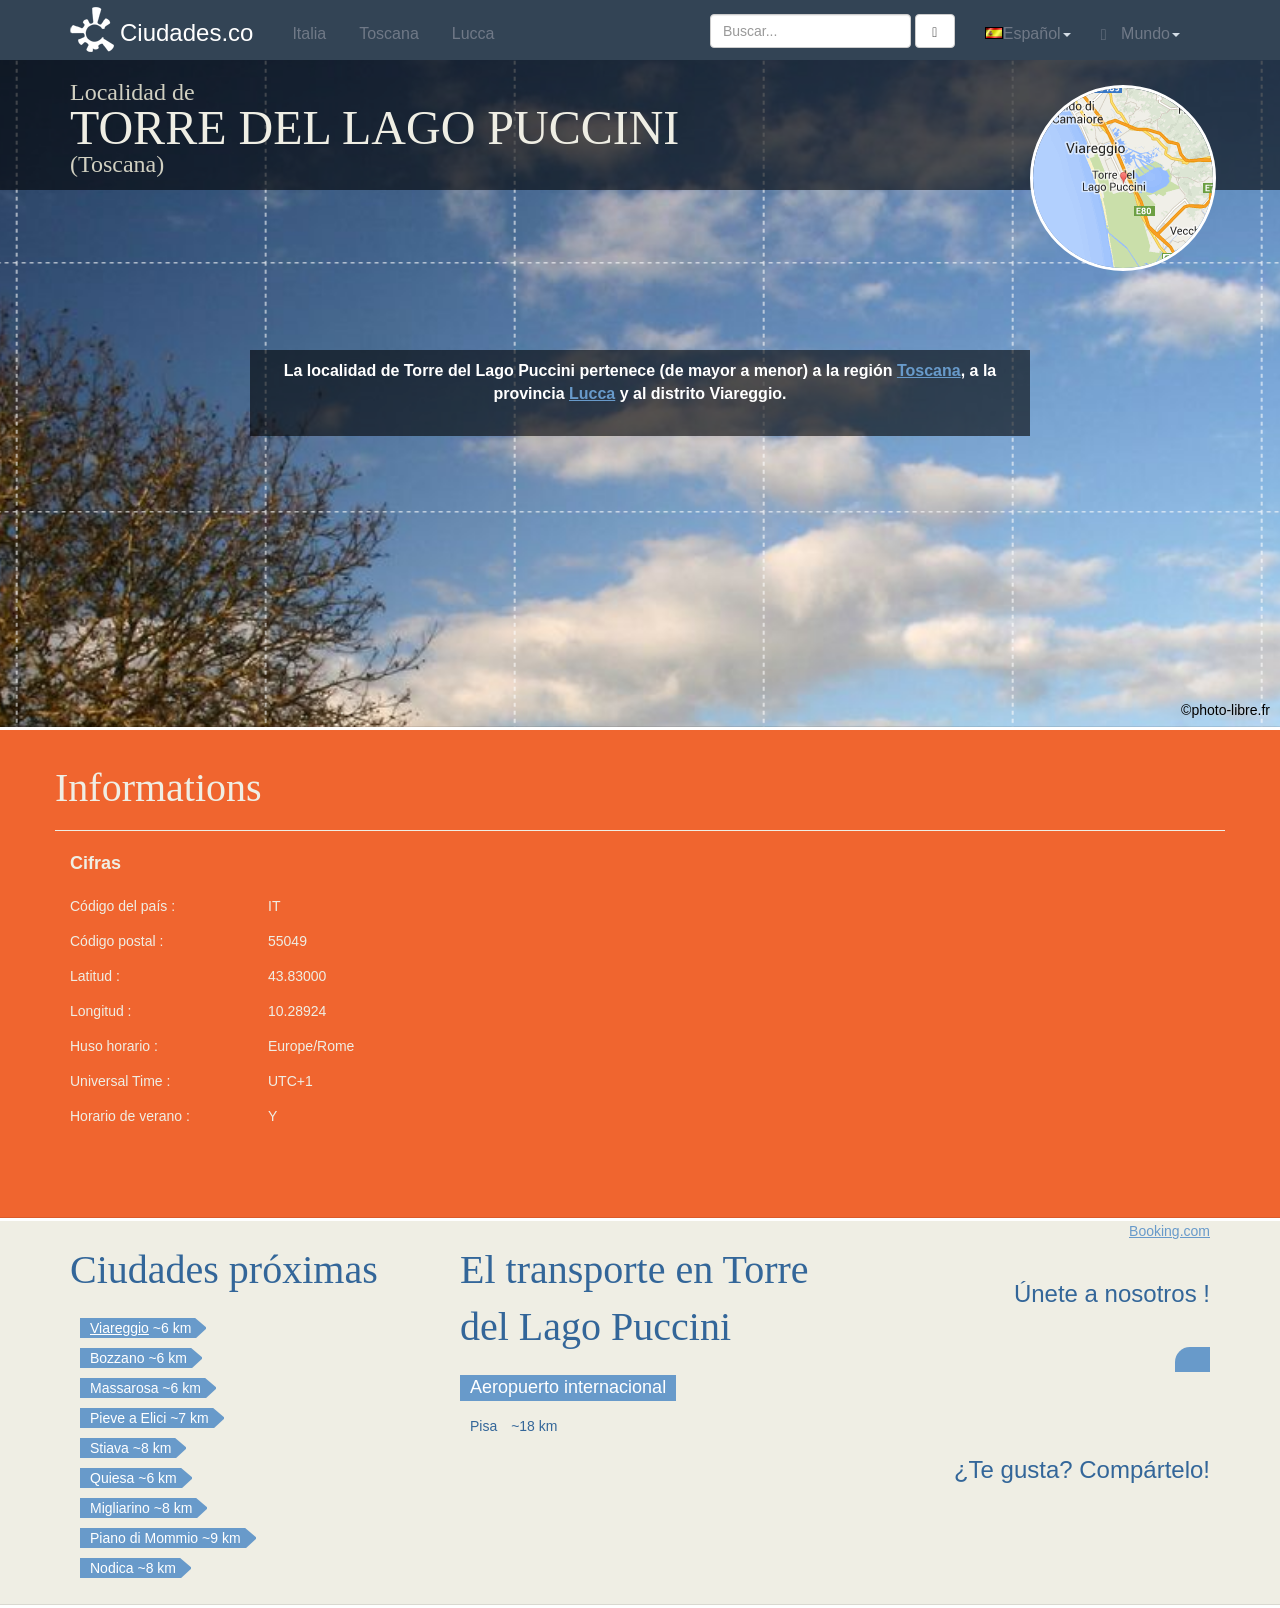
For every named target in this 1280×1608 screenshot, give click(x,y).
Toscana (929, 370)
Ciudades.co (186, 32)
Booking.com (1169, 1231)
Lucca (592, 393)
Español (1028, 33)
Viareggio (119, 1328)
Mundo (1140, 34)
